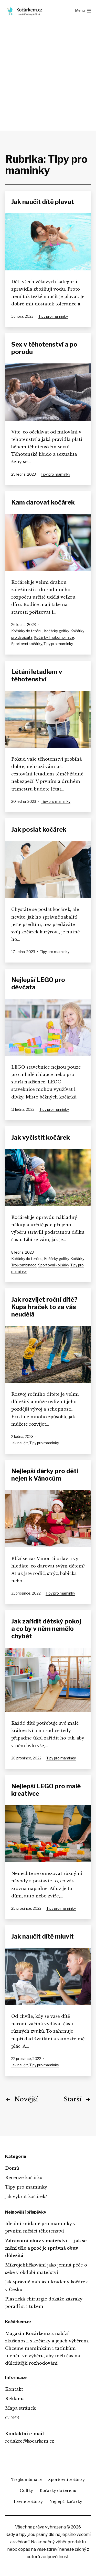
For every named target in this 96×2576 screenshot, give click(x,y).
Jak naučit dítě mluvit (42, 1936)
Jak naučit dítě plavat (42, 201)
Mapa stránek (20, 2408)
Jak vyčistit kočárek (40, 1137)
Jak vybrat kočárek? (26, 2196)
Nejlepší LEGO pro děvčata (38, 983)
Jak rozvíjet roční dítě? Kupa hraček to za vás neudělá (44, 1307)
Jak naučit (19, 1443)
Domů (12, 2168)
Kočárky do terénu (26, 631)
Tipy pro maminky (53, 316)
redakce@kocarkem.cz (29, 2441)
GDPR (12, 2417)
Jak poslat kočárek (38, 829)
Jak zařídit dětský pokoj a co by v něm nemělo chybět (46, 1629)
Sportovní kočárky (26, 644)
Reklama (15, 2398)
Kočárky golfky (56, 631)
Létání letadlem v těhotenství (36, 675)
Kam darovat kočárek (43, 502)
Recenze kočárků (23, 2177)
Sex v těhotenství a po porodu (44, 348)
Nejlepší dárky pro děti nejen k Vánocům (44, 1474)
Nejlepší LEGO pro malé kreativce (46, 1789)
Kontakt (14, 2389)
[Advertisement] (48, 74)
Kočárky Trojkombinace (54, 637)
